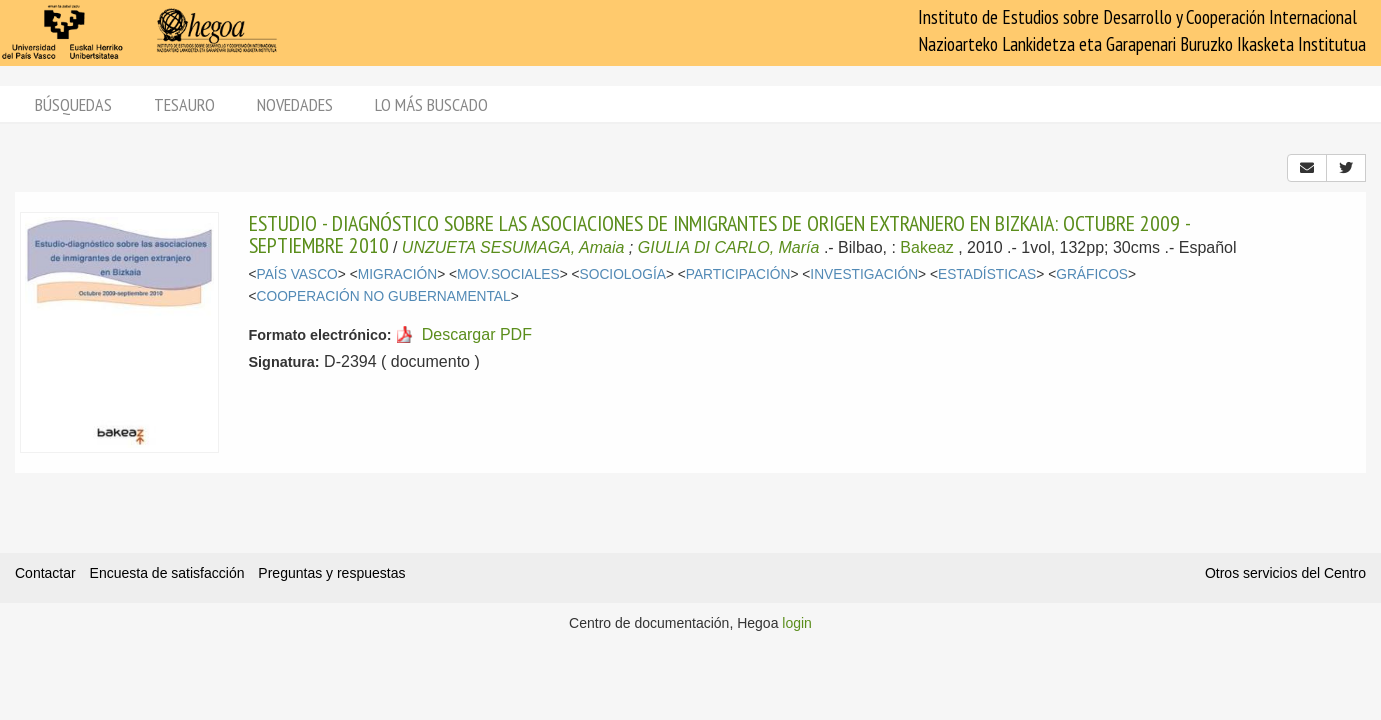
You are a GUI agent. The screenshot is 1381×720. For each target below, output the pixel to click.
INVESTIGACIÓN (864, 274)
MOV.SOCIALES (508, 274)
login (797, 623)
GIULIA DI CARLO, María (729, 247)
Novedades (295, 104)
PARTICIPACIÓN (738, 274)
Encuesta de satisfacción (167, 573)
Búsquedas (73, 104)
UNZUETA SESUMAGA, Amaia (513, 247)
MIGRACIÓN (397, 274)
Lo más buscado (431, 104)
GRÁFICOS (1092, 274)
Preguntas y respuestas (331, 573)
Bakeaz (926, 247)
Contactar (45, 573)
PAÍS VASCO (297, 274)
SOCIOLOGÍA (623, 274)
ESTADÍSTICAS (987, 274)
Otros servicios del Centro (1285, 573)
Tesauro (184, 104)
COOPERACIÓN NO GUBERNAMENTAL (384, 296)
